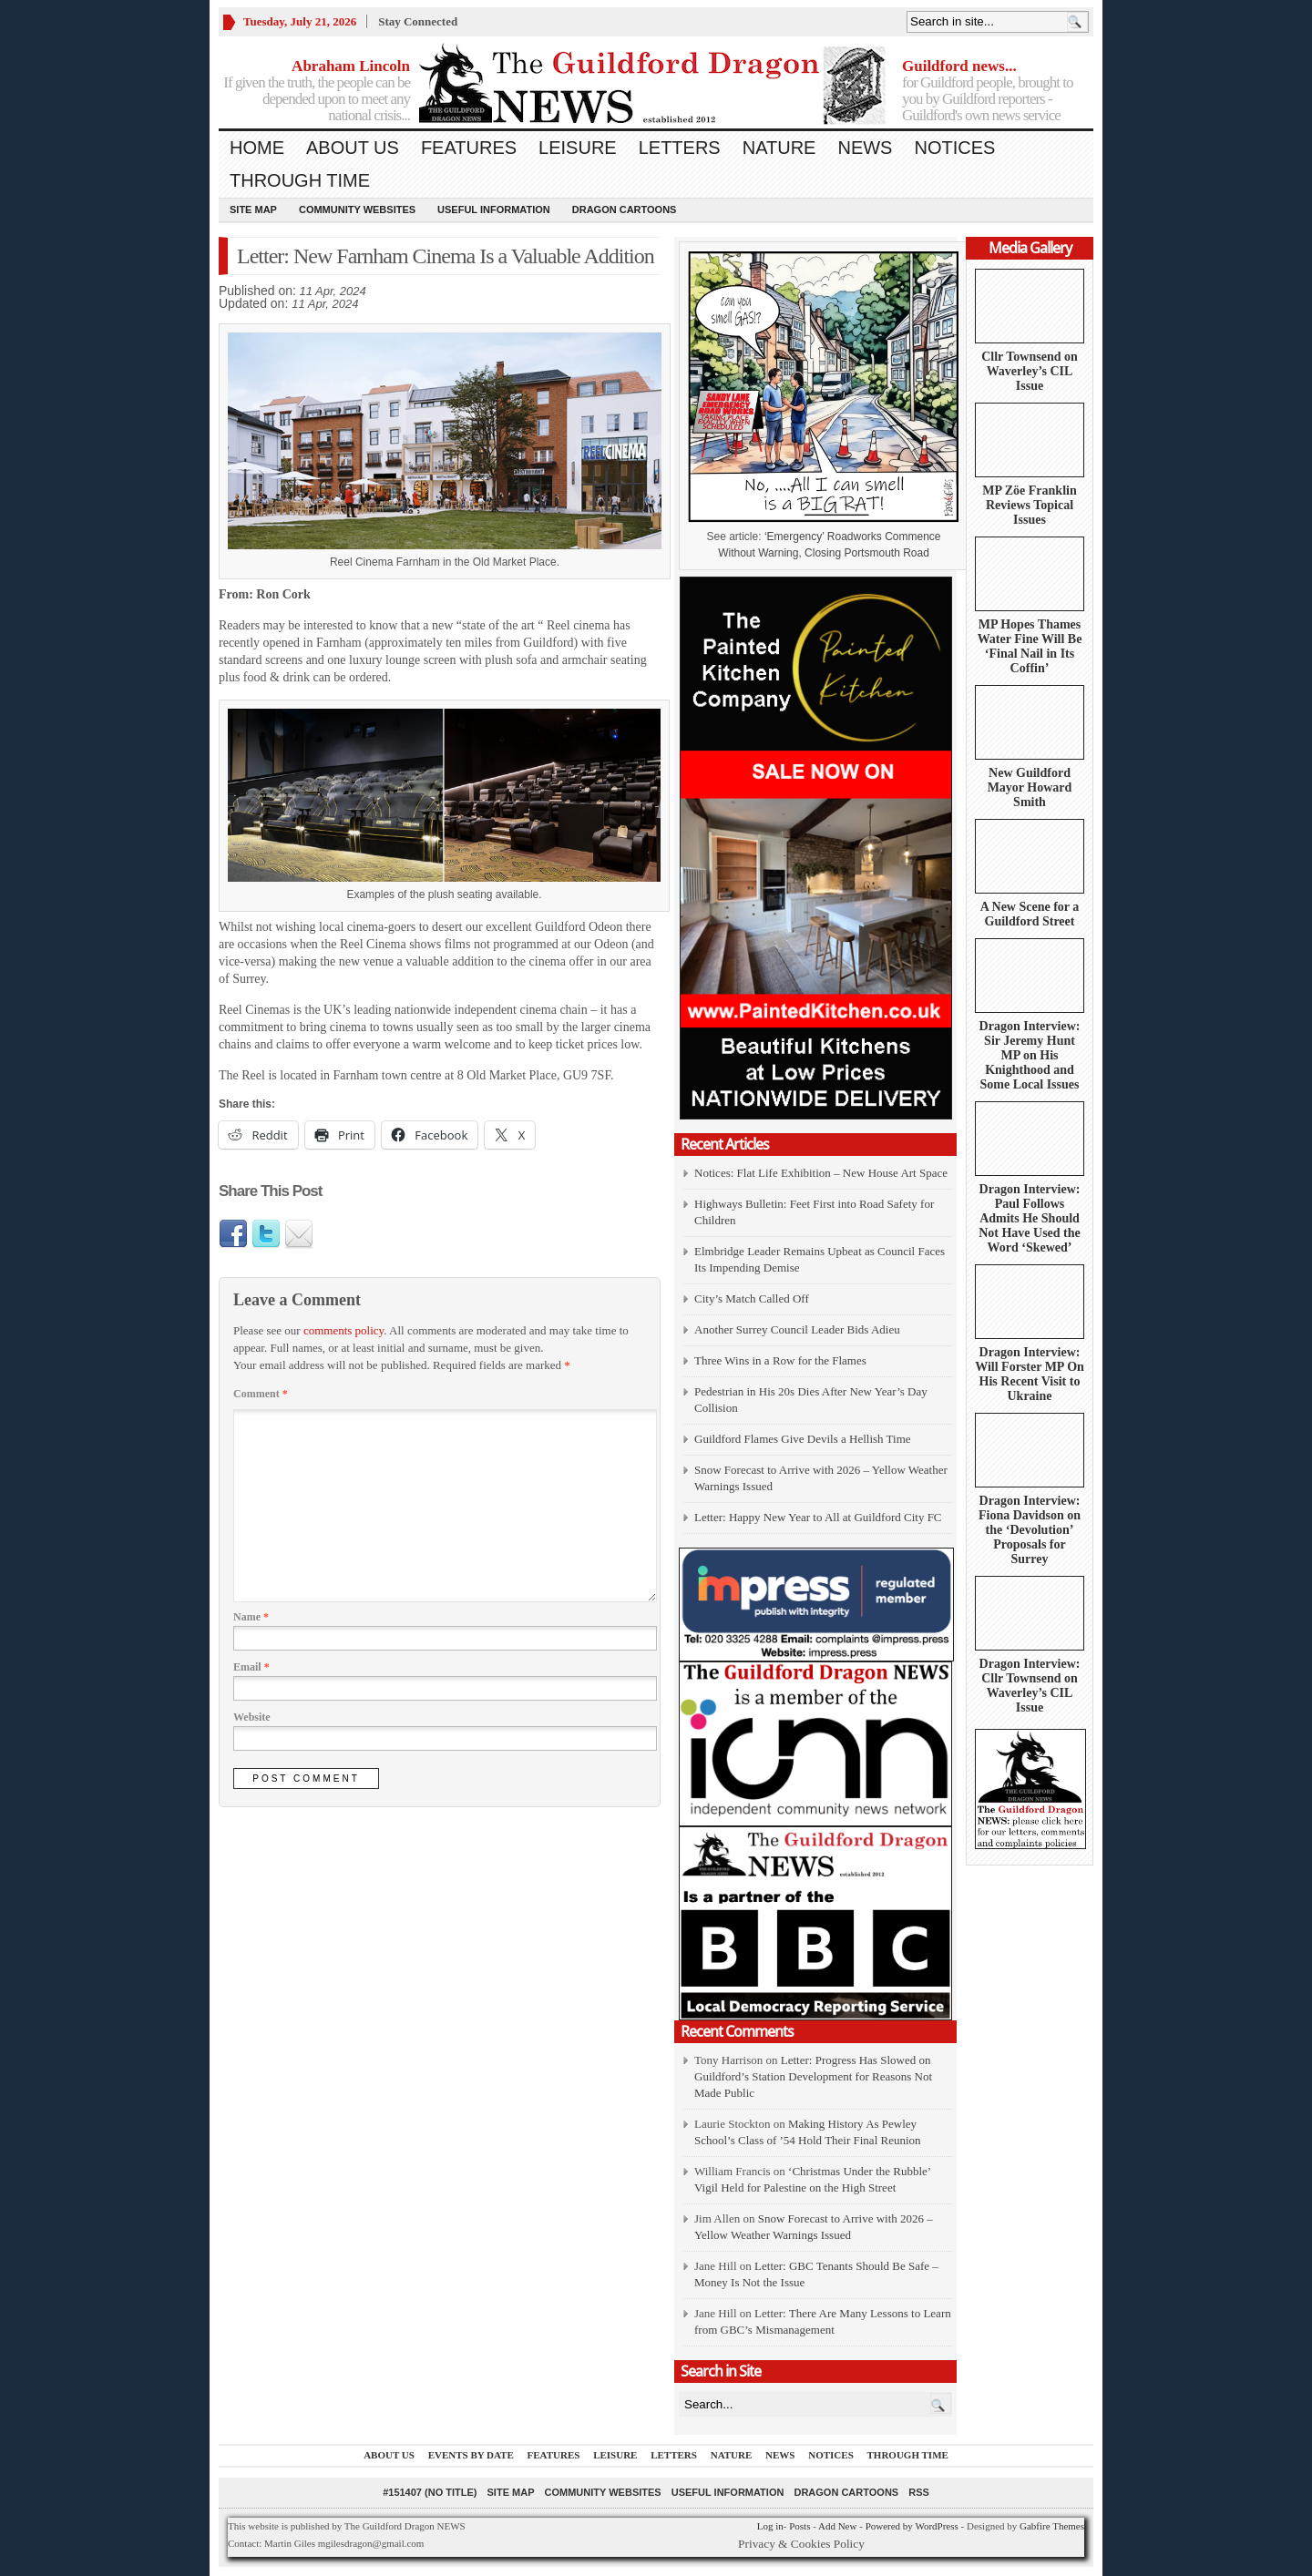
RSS (918, 2492)
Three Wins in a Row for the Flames (780, 1360)
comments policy (343, 1330)
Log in (770, 2525)
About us (352, 148)
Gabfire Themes (1052, 2525)
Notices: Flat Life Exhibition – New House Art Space (821, 1173)
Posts (799, 2525)
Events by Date (471, 2454)
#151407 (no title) (430, 2492)
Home (257, 148)
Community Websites (357, 209)
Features (469, 148)
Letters (680, 148)
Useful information (493, 209)
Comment (260, 1393)
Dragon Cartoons (624, 209)
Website (252, 1717)
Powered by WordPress (912, 2525)
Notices (954, 148)
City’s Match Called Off (751, 1298)
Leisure (577, 148)
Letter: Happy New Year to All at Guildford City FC (818, 1517)
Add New (837, 2525)
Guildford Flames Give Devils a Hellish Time (802, 1439)
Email (251, 1667)
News (864, 148)
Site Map (253, 209)
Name (251, 1616)
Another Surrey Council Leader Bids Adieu (797, 1329)
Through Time (300, 180)
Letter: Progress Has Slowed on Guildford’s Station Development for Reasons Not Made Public (813, 2076)
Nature (779, 148)
